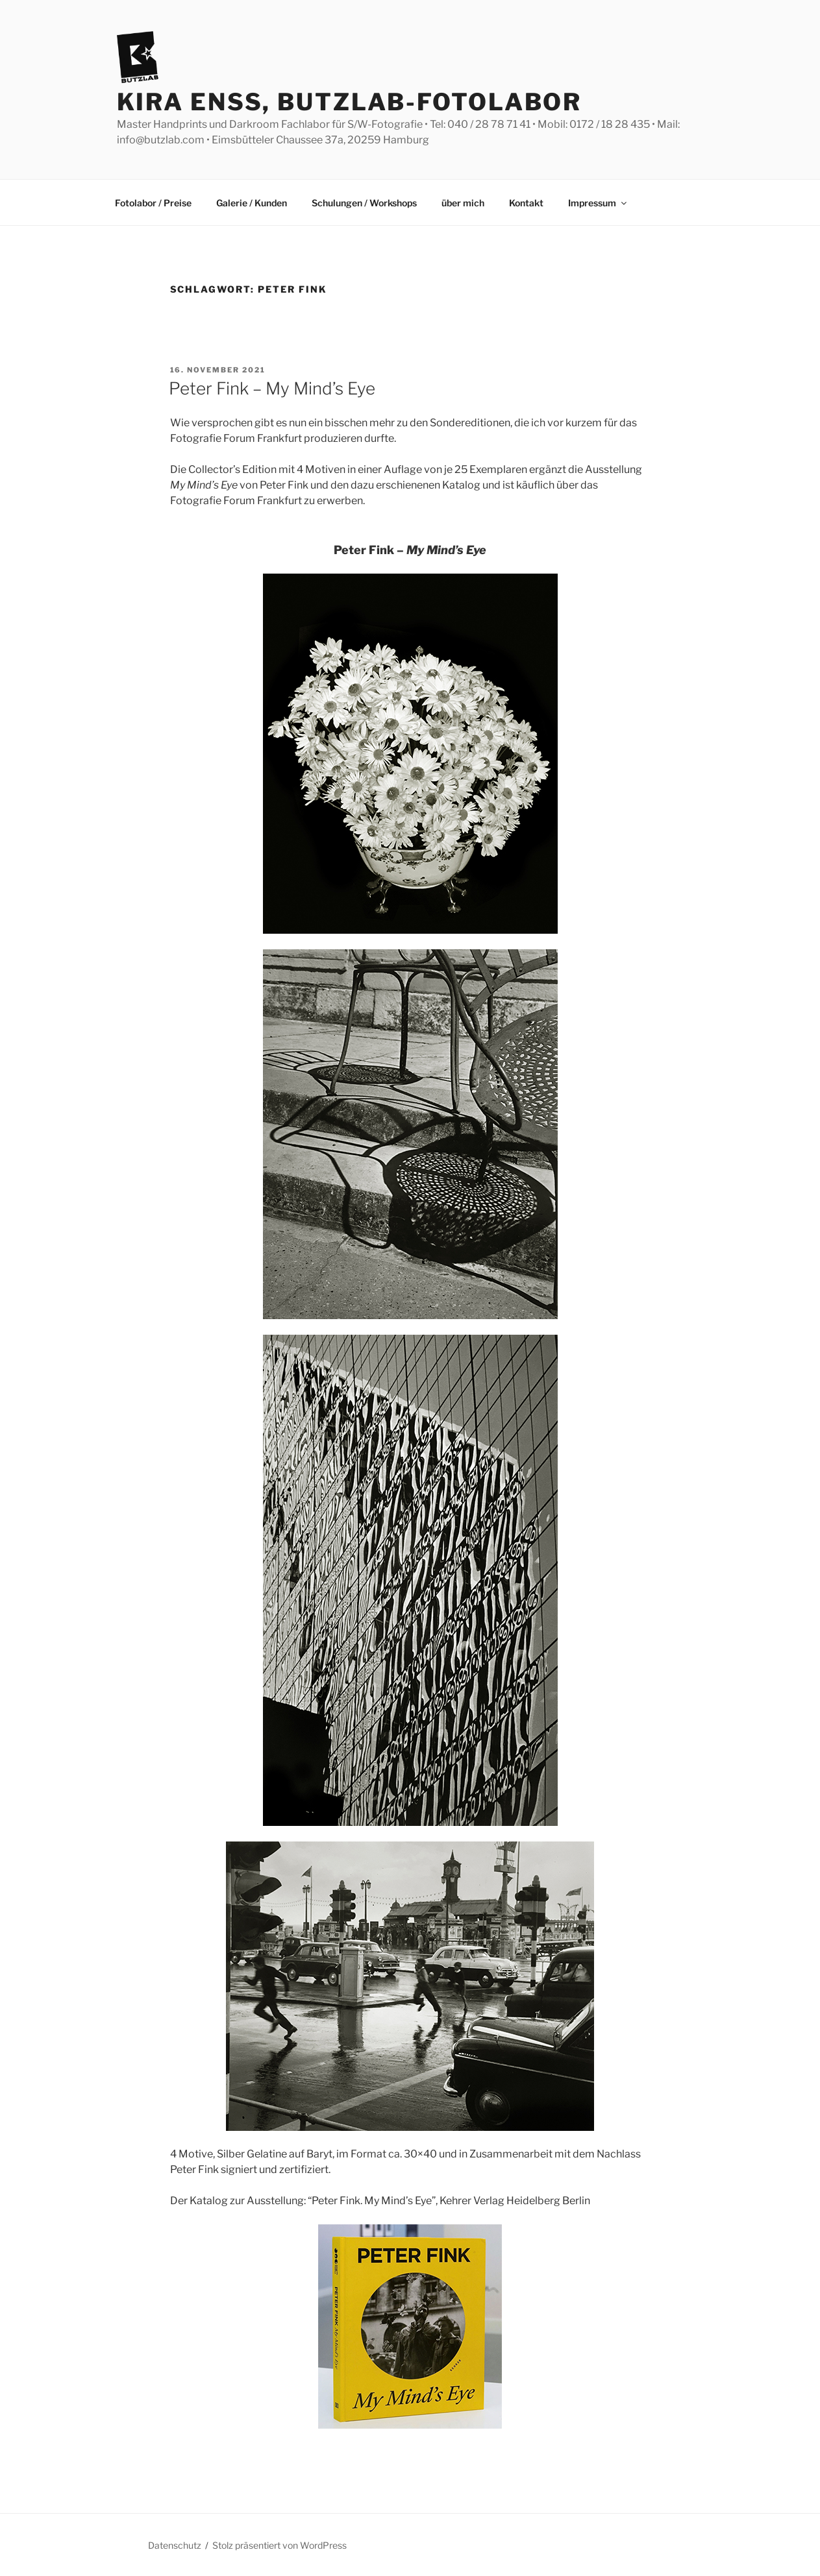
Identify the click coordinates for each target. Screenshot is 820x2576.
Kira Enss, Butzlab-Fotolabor (349, 102)
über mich (462, 202)
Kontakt (526, 202)
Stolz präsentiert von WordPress (279, 2545)
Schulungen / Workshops (364, 202)
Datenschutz (174, 2545)
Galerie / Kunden (251, 202)
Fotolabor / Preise (153, 202)
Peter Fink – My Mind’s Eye (272, 388)
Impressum (598, 202)
